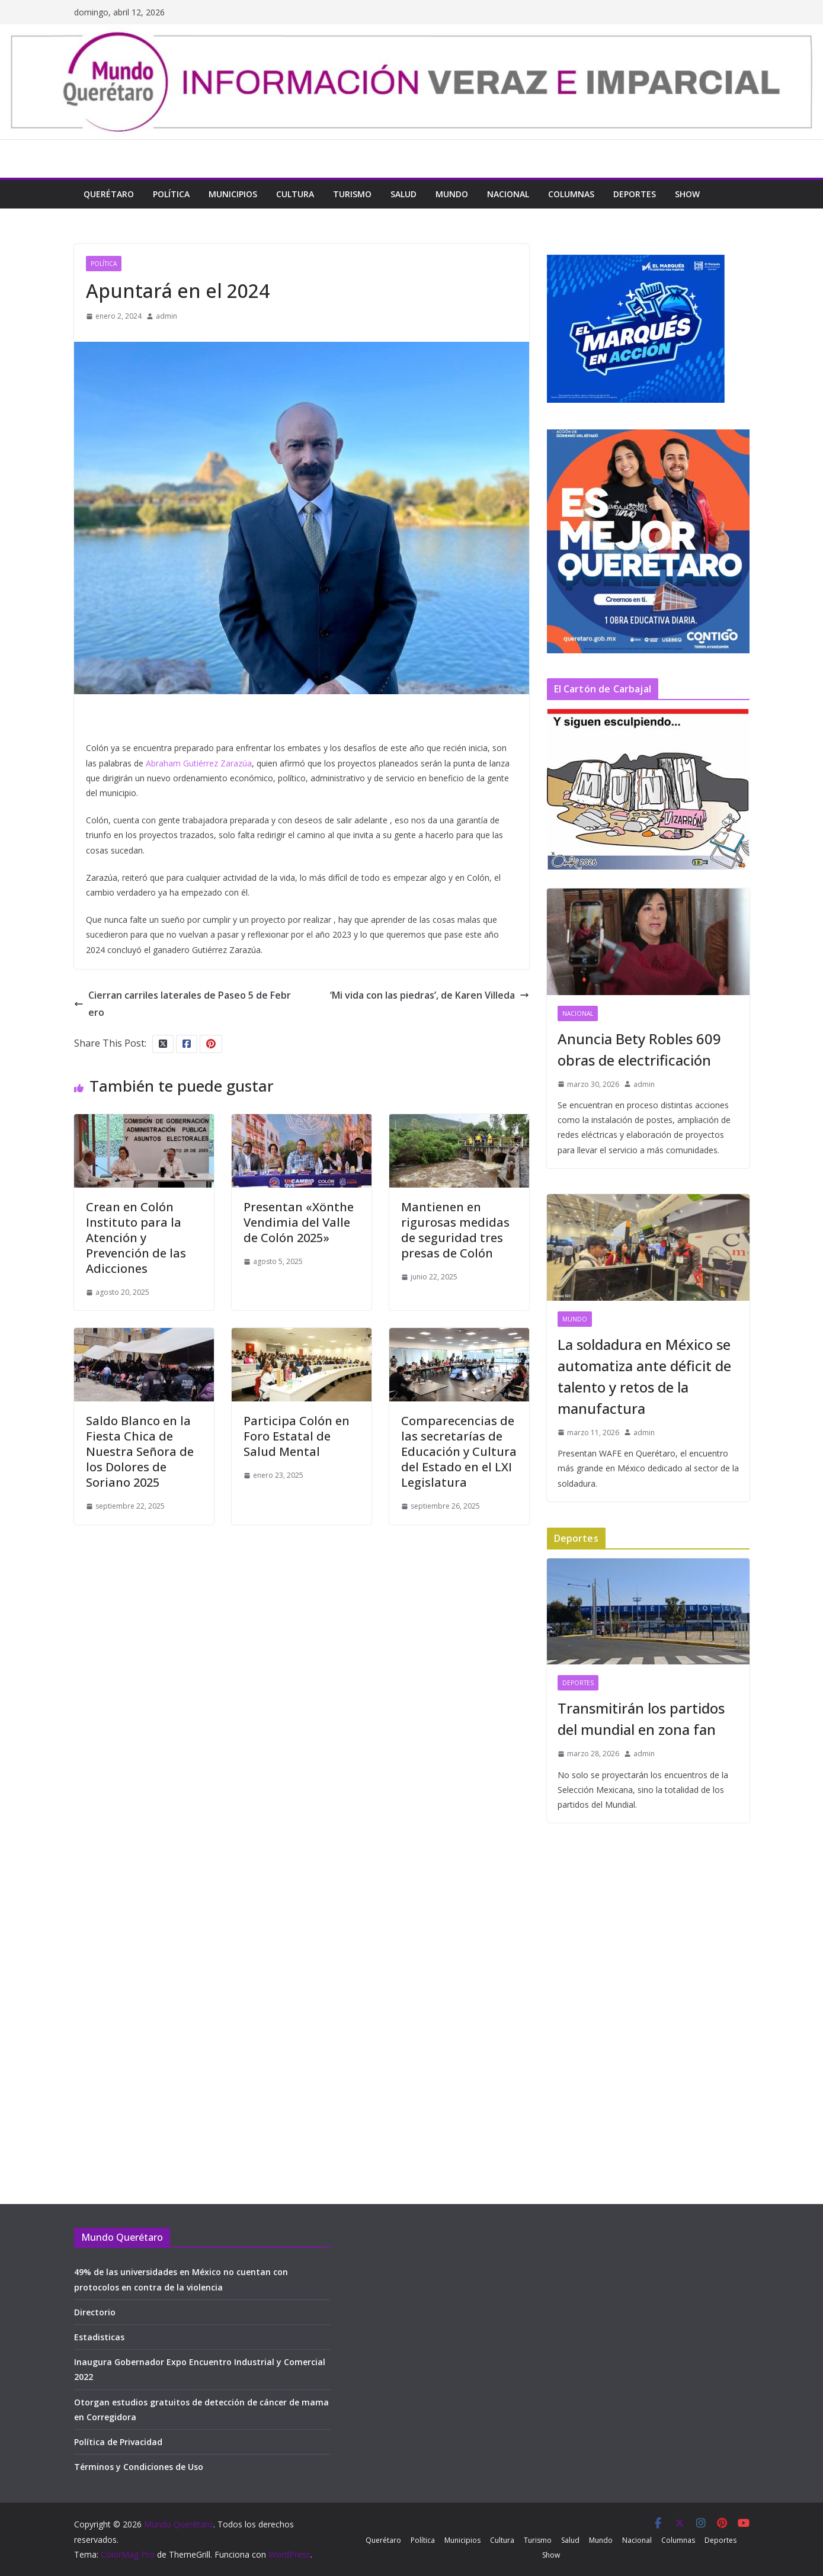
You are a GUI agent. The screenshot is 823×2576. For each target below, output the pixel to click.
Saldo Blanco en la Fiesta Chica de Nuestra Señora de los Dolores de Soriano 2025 (140, 1451)
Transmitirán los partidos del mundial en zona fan (641, 1718)
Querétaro (109, 194)
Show (687, 194)
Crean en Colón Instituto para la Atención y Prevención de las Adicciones (136, 1237)
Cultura (295, 194)
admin (166, 316)
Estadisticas (99, 2337)
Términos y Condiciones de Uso (138, 2466)
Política (171, 194)
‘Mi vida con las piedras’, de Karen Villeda (429, 995)
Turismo (352, 194)
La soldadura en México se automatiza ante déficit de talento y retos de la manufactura (644, 1376)
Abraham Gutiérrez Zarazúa (199, 763)
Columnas (571, 194)
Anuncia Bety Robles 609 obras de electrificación (639, 1049)
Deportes (634, 194)
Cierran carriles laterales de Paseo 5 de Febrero (182, 1004)
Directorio (95, 2312)
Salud (403, 194)
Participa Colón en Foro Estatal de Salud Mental (297, 1436)
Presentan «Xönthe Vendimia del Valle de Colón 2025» (299, 1222)
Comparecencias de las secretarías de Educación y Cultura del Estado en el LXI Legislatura (459, 1451)
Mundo (451, 194)
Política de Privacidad (118, 2441)
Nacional (508, 194)
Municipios (233, 194)
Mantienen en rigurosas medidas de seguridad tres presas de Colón (455, 1230)
